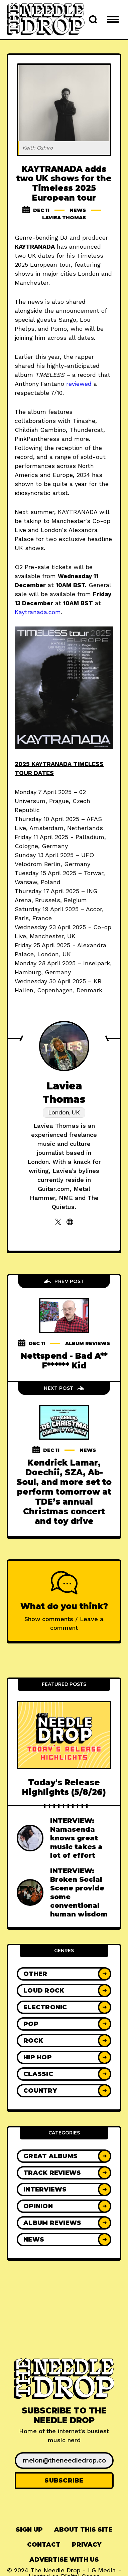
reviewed (79, 383)
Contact (43, 2544)
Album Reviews (87, 1343)
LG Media (102, 2570)
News (78, 210)
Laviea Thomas (64, 218)
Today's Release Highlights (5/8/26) (64, 1787)
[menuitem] (29, 2529)
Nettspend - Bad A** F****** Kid (64, 1360)
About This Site (83, 2529)
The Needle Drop (55, 2570)
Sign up (29, 2529)
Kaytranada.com (38, 611)
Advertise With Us (64, 2559)
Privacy (86, 2544)
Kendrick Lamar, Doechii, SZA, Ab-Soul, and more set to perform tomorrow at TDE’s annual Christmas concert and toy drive (64, 1492)
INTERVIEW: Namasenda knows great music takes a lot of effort (76, 1838)
